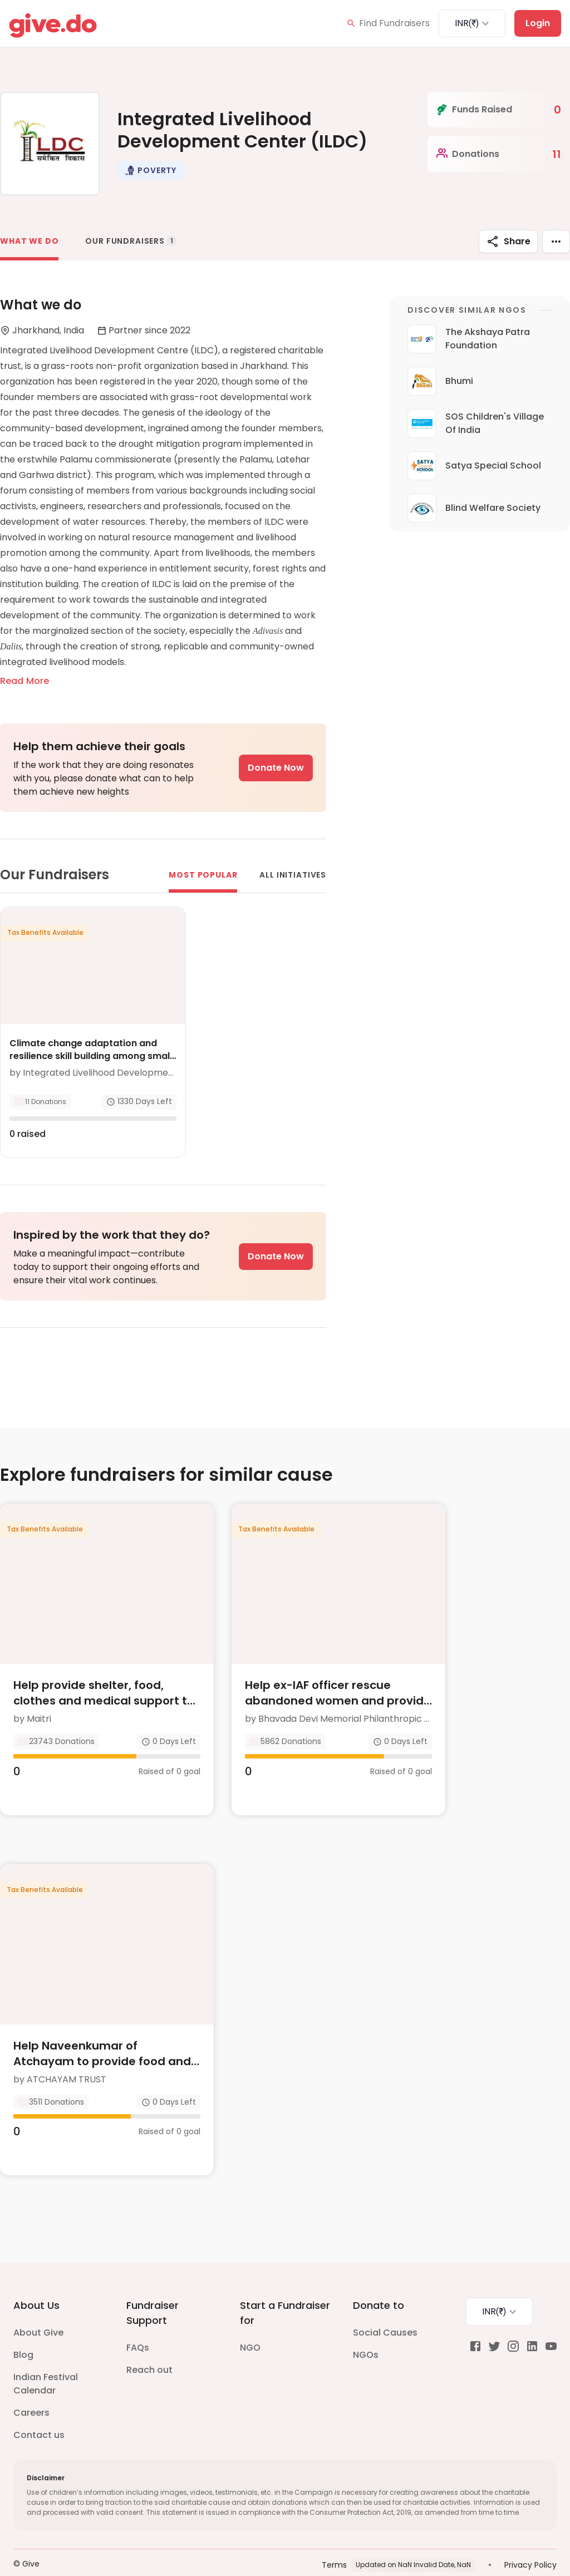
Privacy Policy (530, 2542)
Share (508, 241)
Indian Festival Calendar (45, 2361)
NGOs (366, 2332)
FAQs (137, 2325)
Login (537, 23)
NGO (250, 2325)
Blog (23, 2332)
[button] (150, 170)
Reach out (149, 2347)
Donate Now (276, 767)
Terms (334, 2542)
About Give (38, 2310)
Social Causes (385, 2310)
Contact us (39, 2412)
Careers (31, 2390)
